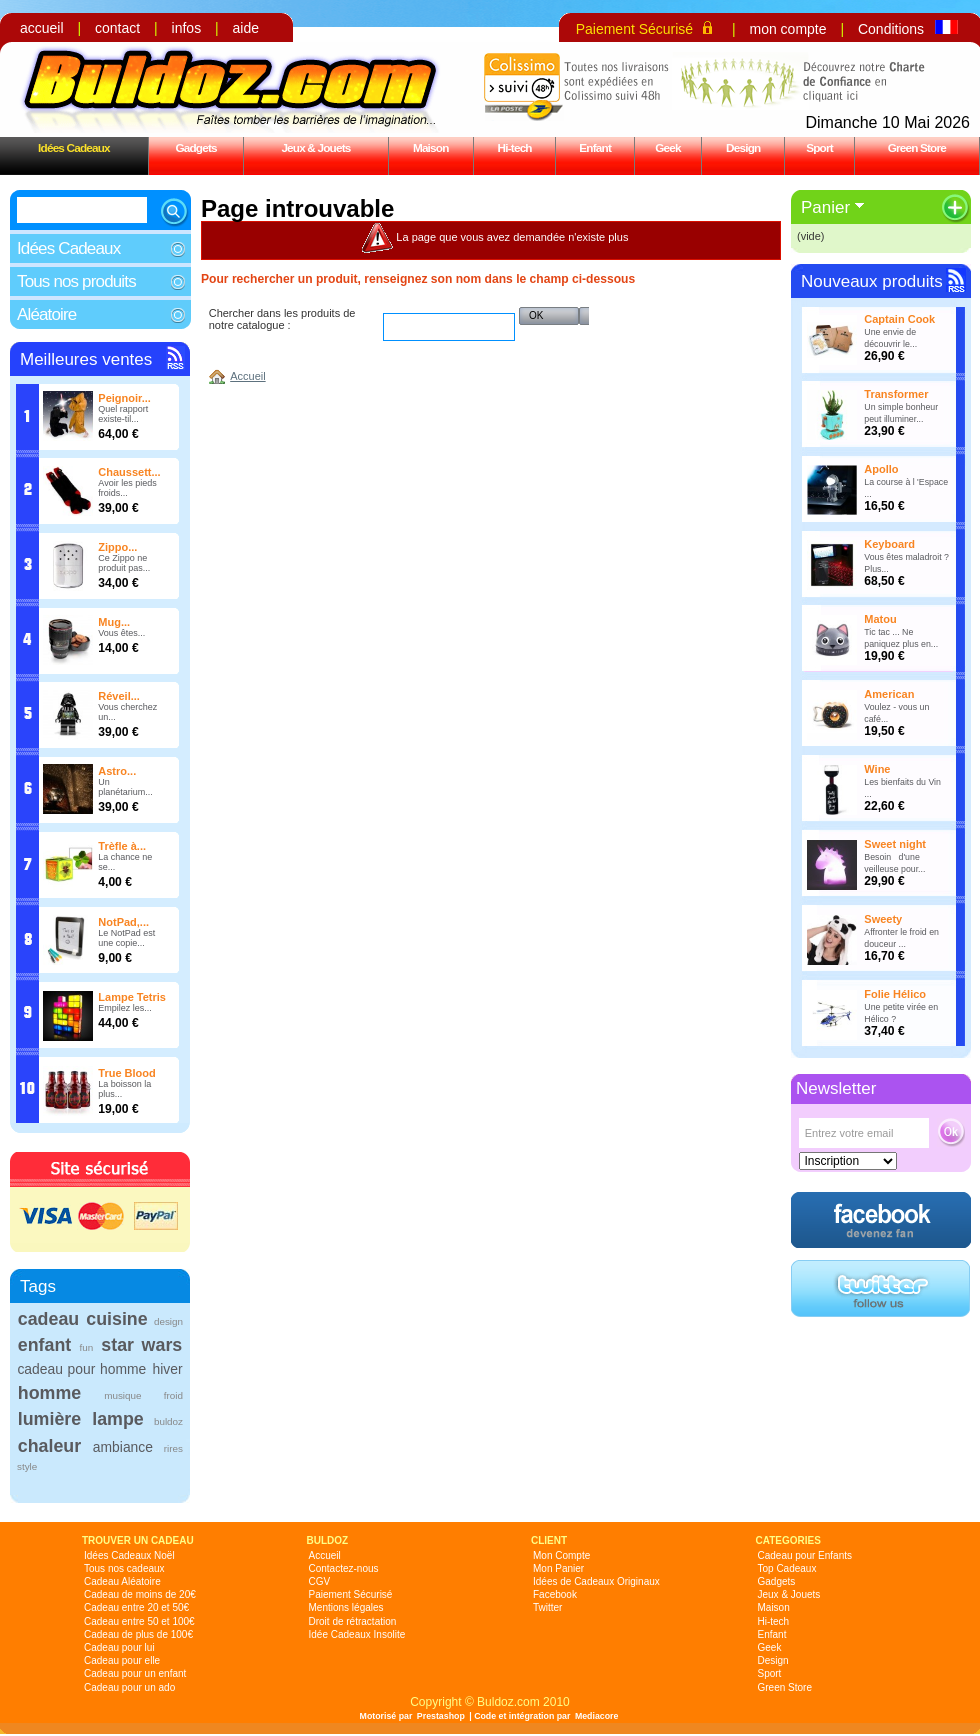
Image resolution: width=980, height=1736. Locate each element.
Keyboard (889, 544)
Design (743, 147)
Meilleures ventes (86, 359)
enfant (44, 1345)
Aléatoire (46, 314)
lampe (117, 1419)
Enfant (595, 147)
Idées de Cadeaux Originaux (596, 1581)
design (168, 1321)
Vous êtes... (121, 633)
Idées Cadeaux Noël (129, 1555)
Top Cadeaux (787, 1568)
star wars (141, 1345)
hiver (168, 1369)
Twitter (547, 1607)
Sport (819, 147)
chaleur (49, 1446)
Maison (431, 147)
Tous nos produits (76, 281)
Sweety (883, 919)
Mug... (114, 622)
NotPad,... (123, 922)
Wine (877, 769)
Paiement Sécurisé (635, 29)
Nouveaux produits (872, 281)
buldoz (168, 1421)
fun (86, 1347)
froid (173, 1395)
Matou (880, 619)
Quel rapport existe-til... (123, 414)
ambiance (123, 1447)
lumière (49, 1419)
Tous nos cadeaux (124, 1568)
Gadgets (195, 147)
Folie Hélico (895, 994)
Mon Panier (558, 1568)
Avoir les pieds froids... (127, 488)
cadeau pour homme (81, 1369)
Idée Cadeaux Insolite (357, 1634)
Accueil (247, 376)
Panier (825, 207)
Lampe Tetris (132, 997)
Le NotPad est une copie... (126, 938)
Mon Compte (561, 1555)
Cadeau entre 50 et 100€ (139, 1621)
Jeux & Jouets (315, 147)
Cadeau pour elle (122, 1660)
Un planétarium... (125, 787)
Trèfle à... (122, 846)
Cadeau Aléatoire (122, 1581)
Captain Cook (899, 319)
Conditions (891, 29)
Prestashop (441, 1716)
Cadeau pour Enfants (805, 1555)
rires (173, 1448)
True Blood (126, 1073)
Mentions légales (346, 1607)
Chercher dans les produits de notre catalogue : (282, 319)
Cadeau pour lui (119, 1647)
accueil (42, 28)
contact (117, 28)
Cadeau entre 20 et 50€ (136, 1607)
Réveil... (119, 696)
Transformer (896, 394)
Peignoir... (124, 398)
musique (122, 1395)
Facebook (555, 1594)
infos (187, 28)
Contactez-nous (344, 1568)
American (889, 694)
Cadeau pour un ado (129, 1687)
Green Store (917, 147)
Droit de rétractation (353, 1621)
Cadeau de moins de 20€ (140, 1594)
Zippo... (117, 547)
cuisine (116, 1319)
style (27, 1466)
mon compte (787, 29)
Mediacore (597, 1716)
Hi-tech (515, 147)
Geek (668, 147)
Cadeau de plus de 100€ (138, 1634)
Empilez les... (125, 1008)
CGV (320, 1581)
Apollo (881, 469)
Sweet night (895, 844)
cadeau (48, 1319)
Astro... (117, 771)
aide (246, 28)
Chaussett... (129, 472)
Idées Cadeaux (74, 147)
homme (49, 1393)
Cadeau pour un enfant (135, 1673)
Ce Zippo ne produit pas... (124, 563)
